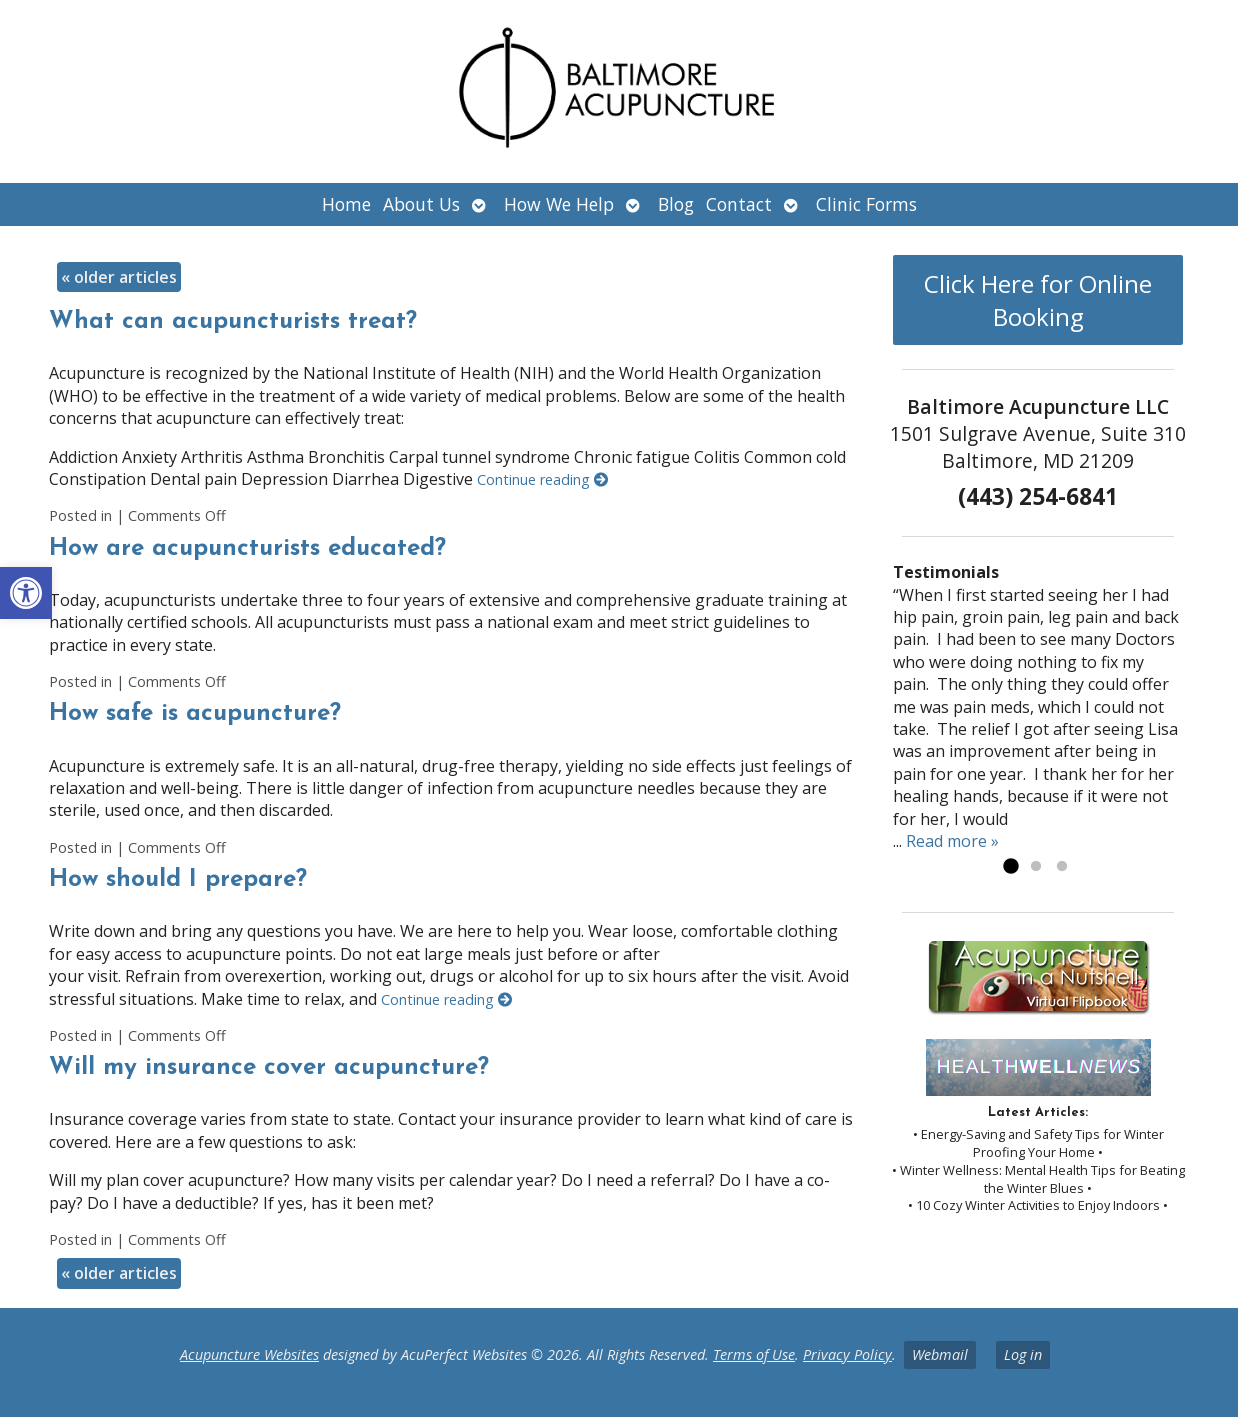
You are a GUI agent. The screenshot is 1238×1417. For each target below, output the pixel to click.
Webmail (940, 1354)
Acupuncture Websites (249, 1354)
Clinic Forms (866, 204)
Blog (676, 204)
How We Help (559, 204)
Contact (739, 204)
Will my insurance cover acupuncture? (269, 1068)
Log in (1023, 1354)
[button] (26, 593)
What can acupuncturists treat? (233, 322)
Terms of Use (754, 1354)
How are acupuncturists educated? (247, 549)
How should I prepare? (178, 880)
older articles (119, 277)
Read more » (952, 841)
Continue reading (542, 479)
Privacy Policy (847, 1354)
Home (346, 204)
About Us (421, 204)
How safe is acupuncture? (195, 714)
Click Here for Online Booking (1038, 300)
